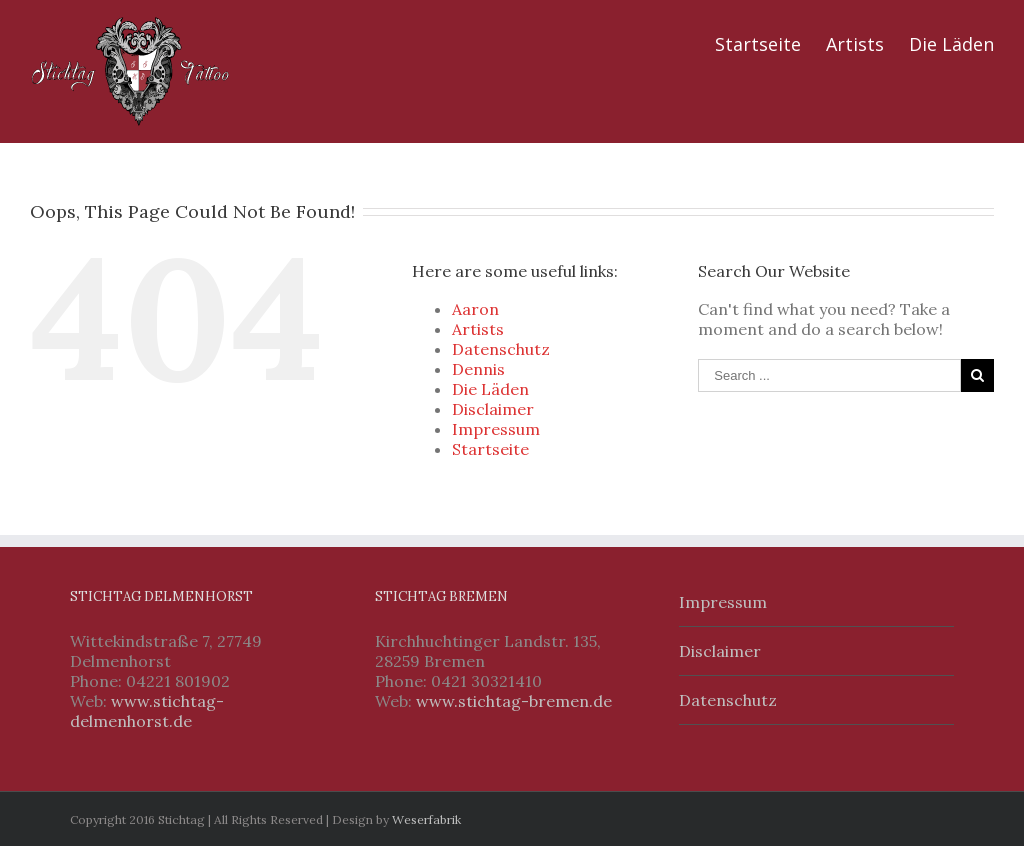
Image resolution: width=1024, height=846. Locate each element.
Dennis (478, 369)
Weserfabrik (426, 819)
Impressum (496, 429)
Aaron (475, 309)
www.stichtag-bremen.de (514, 701)
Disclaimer (493, 409)
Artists (855, 44)
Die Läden (951, 44)
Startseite (758, 44)
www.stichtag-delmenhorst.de (147, 711)
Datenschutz (501, 349)
